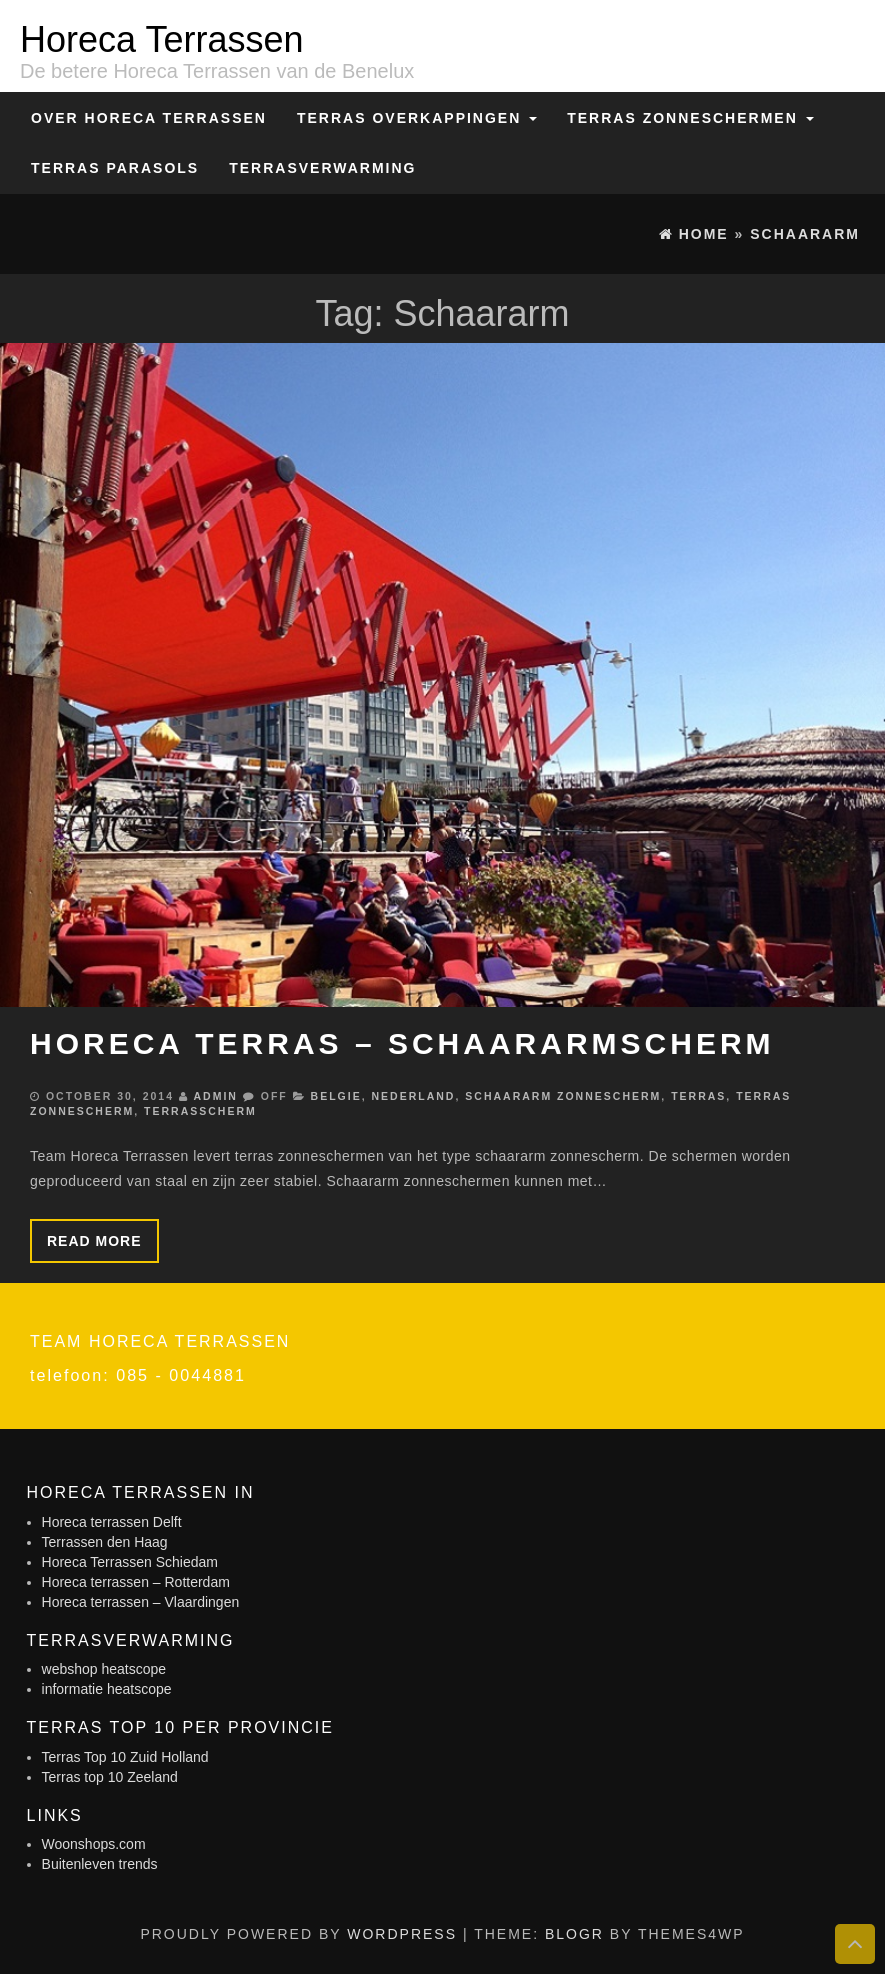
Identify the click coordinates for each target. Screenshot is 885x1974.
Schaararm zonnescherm (563, 1096)
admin (215, 1096)
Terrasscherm (200, 1111)
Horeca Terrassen (161, 39)
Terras (698, 1096)
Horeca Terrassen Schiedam (130, 1562)
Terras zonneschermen (690, 118)
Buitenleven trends (100, 1864)
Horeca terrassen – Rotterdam (136, 1582)
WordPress (402, 1934)
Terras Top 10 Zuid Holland (125, 1757)
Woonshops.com (94, 1844)
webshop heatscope (104, 1669)
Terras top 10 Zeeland (110, 1777)
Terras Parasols (115, 168)
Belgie (336, 1096)
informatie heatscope (107, 1689)
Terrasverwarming (322, 168)
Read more (94, 1241)
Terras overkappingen (417, 118)
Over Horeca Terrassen (149, 118)
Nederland (414, 1096)
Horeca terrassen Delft (112, 1522)
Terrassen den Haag (105, 1542)
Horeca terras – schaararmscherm (402, 1043)
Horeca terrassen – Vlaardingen (141, 1602)
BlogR (574, 1934)
